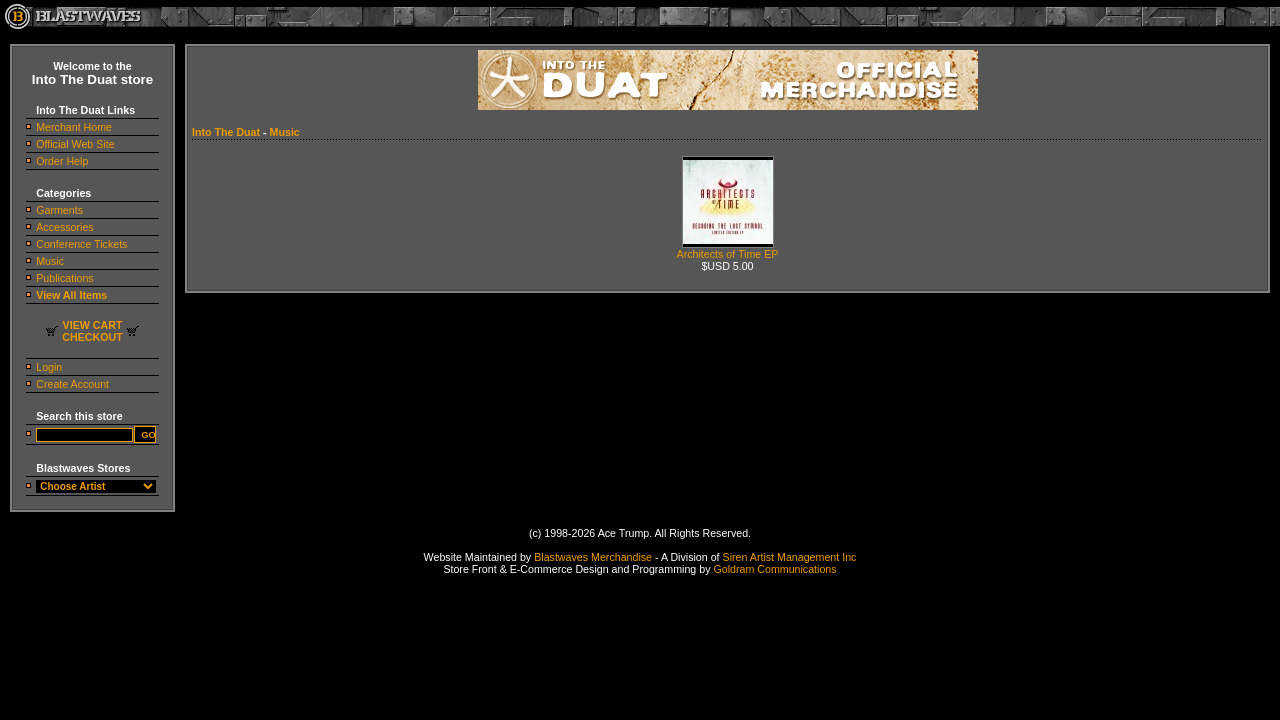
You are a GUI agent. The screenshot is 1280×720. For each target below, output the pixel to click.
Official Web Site (75, 144)
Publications (64, 278)
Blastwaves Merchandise (593, 557)
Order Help (62, 161)
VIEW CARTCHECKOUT (92, 331)
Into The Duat (226, 132)
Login (49, 367)
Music (50, 261)
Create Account (72, 384)
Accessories (64, 227)
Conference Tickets (81, 244)
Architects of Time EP (728, 249)
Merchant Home (74, 127)
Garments (59, 210)
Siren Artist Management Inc (790, 557)
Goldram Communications (774, 569)
